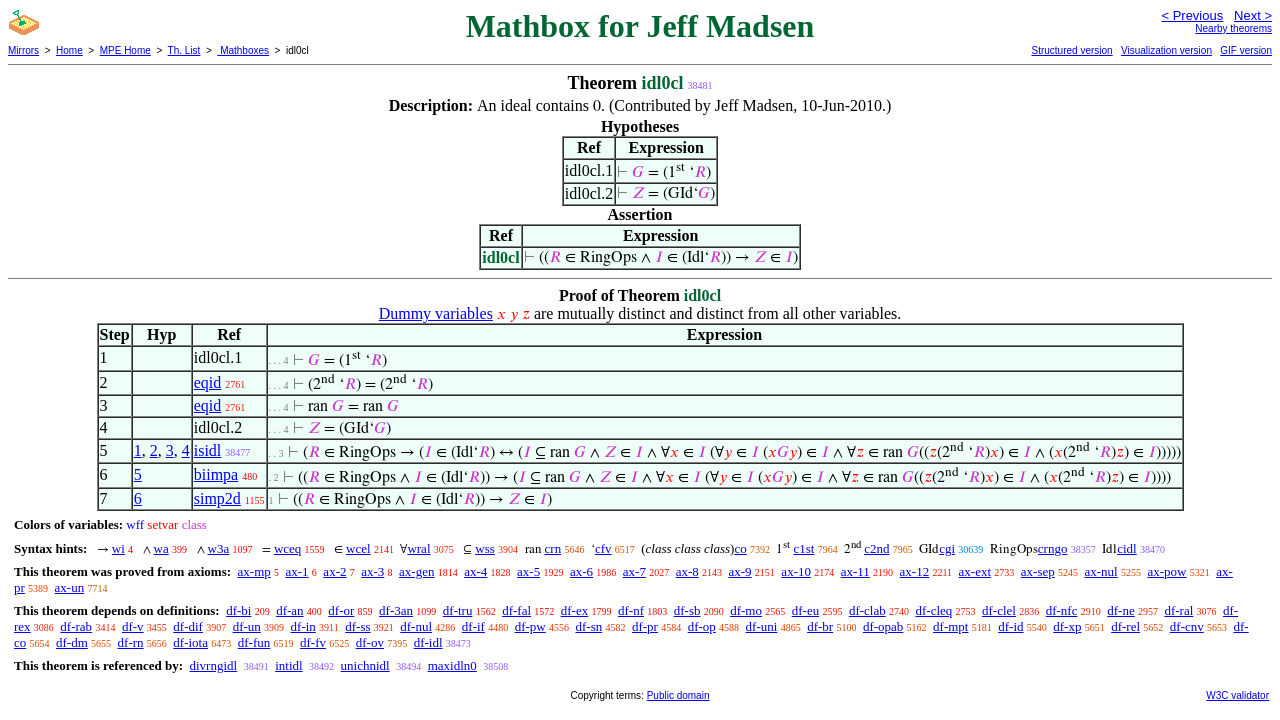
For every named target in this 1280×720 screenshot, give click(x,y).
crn (553, 548)
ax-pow (1166, 571)
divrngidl (213, 665)
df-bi (238, 610)
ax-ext (975, 571)
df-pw (530, 626)
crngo (1053, 548)
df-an (289, 610)
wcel (358, 548)
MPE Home (125, 50)
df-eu (805, 610)
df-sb (687, 610)
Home (69, 50)
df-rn (131, 642)
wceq (287, 548)
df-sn (588, 626)
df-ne (1120, 610)
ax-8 (687, 571)
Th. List (184, 50)
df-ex (574, 610)
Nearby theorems (1233, 28)
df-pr (645, 626)
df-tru (458, 610)
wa (161, 548)
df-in (303, 626)
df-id (1010, 626)
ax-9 (740, 571)
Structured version (1071, 50)
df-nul (416, 626)
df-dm (72, 642)
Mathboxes (243, 50)
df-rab (76, 626)
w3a (219, 548)
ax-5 (528, 571)
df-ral (1178, 610)
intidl (288, 665)
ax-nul (1101, 571)
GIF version (1246, 50)
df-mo (746, 610)
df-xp (1067, 626)
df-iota (190, 642)
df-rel (1125, 626)
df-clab (867, 610)
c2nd (876, 548)
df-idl (428, 642)
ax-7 (634, 571)
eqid (208, 382)
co (740, 548)
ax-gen (416, 571)
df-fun (254, 642)
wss (485, 548)
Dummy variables (436, 313)
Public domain (678, 695)
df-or (341, 610)
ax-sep (1038, 571)
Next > (1253, 15)
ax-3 (372, 571)
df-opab (883, 626)
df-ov (370, 642)
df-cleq (933, 610)
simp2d (217, 498)
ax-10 (796, 571)
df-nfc (1062, 610)
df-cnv (1187, 626)
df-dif (188, 626)
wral (418, 548)
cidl (1127, 548)
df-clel (999, 610)
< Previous (1192, 15)
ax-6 (581, 571)
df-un (247, 626)
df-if (473, 626)
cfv (603, 548)
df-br (820, 626)
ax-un (70, 587)
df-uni (762, 626)
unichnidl (365, 665)
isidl (208, 450)
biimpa (216, 474)
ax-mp (254, 571)
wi (118, 548)
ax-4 (475, 571)
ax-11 (855, 571)
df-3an (396, 610)
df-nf (631, 610)
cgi (947, 548)
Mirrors (23, 50)
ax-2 (334, 571)
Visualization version (1166, 50)
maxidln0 (452, 665)
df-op (702, 626)
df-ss (357, 626)
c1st (803, 548)
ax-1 (297, 571)
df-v (133, 626)
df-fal (516, 610)
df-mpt (950, 626)
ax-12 (915, 571)
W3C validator (1237, 695)
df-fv (313, 642)
